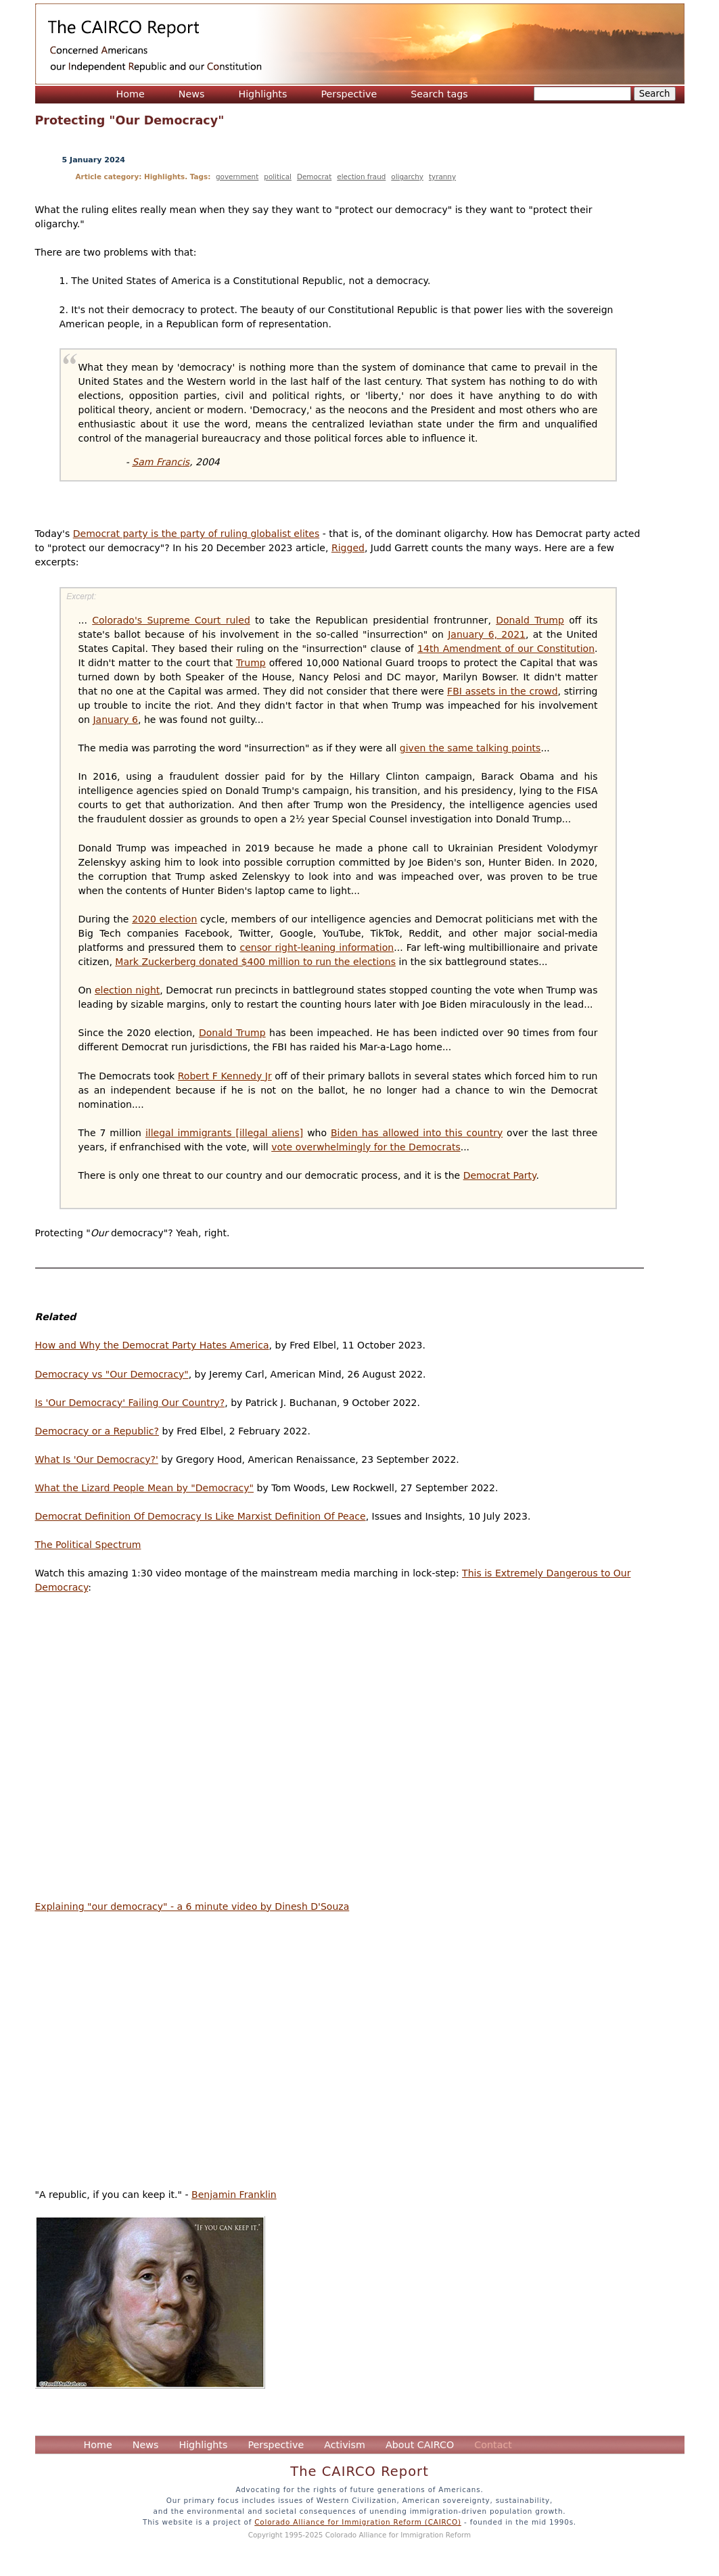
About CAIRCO (420, 2444)
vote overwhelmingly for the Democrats (366, 1147)
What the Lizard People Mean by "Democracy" (144, 1487)
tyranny (442, 176)
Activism (344, 2444)
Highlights (262, 94)
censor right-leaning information (316, 947)
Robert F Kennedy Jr (225, 1076)
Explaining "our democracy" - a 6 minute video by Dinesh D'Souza (192, 1906)
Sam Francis (160, 461)
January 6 (115, 719)
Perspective (349, 94)
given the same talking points (470, 748)
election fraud (361, 176)
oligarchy (407, 176)
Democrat (314, 176)
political (278, 176)
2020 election (164, 919)
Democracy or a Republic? (97, 1431)
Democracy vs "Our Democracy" (112, 1374)
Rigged (348, 547)
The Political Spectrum (88, 1544)
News (192, 94)
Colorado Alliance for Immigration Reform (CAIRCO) (357, 2522)
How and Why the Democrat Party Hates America (152, 1345)
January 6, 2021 (487, 634)
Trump (251, 662)
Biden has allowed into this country (417, 1132)
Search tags (439, 94)
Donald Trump (530, 620)
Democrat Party (499, 1175)
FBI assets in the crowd (502, 691)
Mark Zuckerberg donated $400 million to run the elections (255, 961)
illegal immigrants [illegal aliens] (224, 1132)
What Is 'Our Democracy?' (96, 1459)
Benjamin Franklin (234, 2194)
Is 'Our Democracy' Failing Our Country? (130, 1402)
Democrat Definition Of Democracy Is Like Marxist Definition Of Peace (200, 1516)
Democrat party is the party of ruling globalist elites (196, 533)
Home (130, 94)
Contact (493, 2444)
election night (127, 990)
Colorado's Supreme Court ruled (171, 620)
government (237, 176)
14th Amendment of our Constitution (506, 648)
